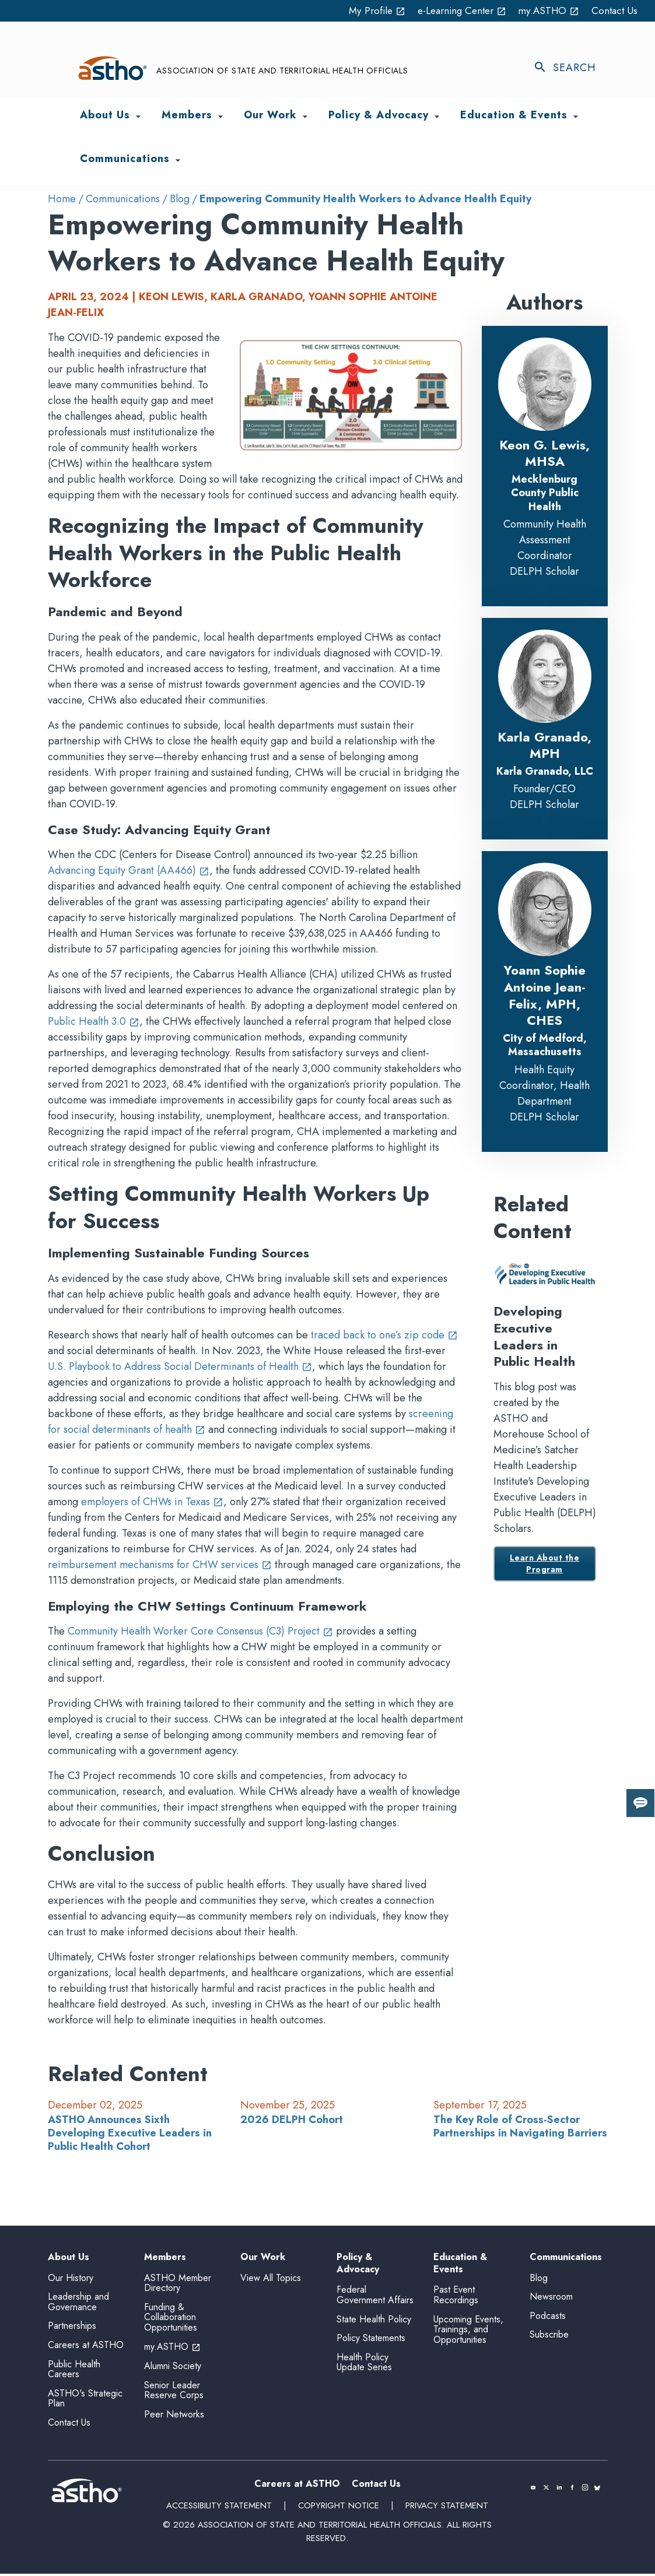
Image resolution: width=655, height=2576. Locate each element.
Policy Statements (371, 2340)
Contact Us (614, 10)
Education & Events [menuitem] (514, 115)
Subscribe (549, 2337)
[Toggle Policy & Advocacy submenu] (437, 116)
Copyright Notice (338, 2508)
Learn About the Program (545, 1564)
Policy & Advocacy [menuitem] (378, 115)
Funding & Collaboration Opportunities (170, 2319)
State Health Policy (374, 2321)
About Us (68, 2257)
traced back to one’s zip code (384, 1335)
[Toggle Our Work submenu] (305, 116)
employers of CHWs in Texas (152, 1501)
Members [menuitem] (187, 115)
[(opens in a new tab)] (533, 2489)
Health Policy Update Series (364, 2365)
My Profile (365, 10)
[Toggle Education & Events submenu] (576, 116)
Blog (180, 198)
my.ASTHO (546, 10)
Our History (70, 2280)
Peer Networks (174, 2416)
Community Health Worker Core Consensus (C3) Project (200, 1631)
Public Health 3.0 (93, 1021)
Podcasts (548, 2318)
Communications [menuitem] (125, 160)
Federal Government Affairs (375, 2298)
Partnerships (72, 2328)
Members (165, 2257)
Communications (123, 198)
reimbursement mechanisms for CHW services (160, 1564)
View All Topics (270, 2278)
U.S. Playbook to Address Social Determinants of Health (180, 1366)
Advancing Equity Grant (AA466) (128, 870)
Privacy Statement (447, 2508)
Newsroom (551, 2299)
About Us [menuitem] (105, 115)
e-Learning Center (455, 10)
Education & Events (460, 2263)
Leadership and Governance (78, 2304)
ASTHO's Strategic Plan (85, 2401)
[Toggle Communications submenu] (178, 160)
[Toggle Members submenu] (220, 116)
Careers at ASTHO (86, 2347)
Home (62, 198)
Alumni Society (172, 2368)
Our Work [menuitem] (270, 115)
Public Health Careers (74, 2372)
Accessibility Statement (219, 2508)
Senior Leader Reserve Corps (174, 2393)
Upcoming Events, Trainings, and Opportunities (468, 2332)
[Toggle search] (570, 68)
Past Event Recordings (455, 2298)
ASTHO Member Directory (177, 2285)
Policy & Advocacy (358, 2263)
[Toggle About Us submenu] (138, 116)
